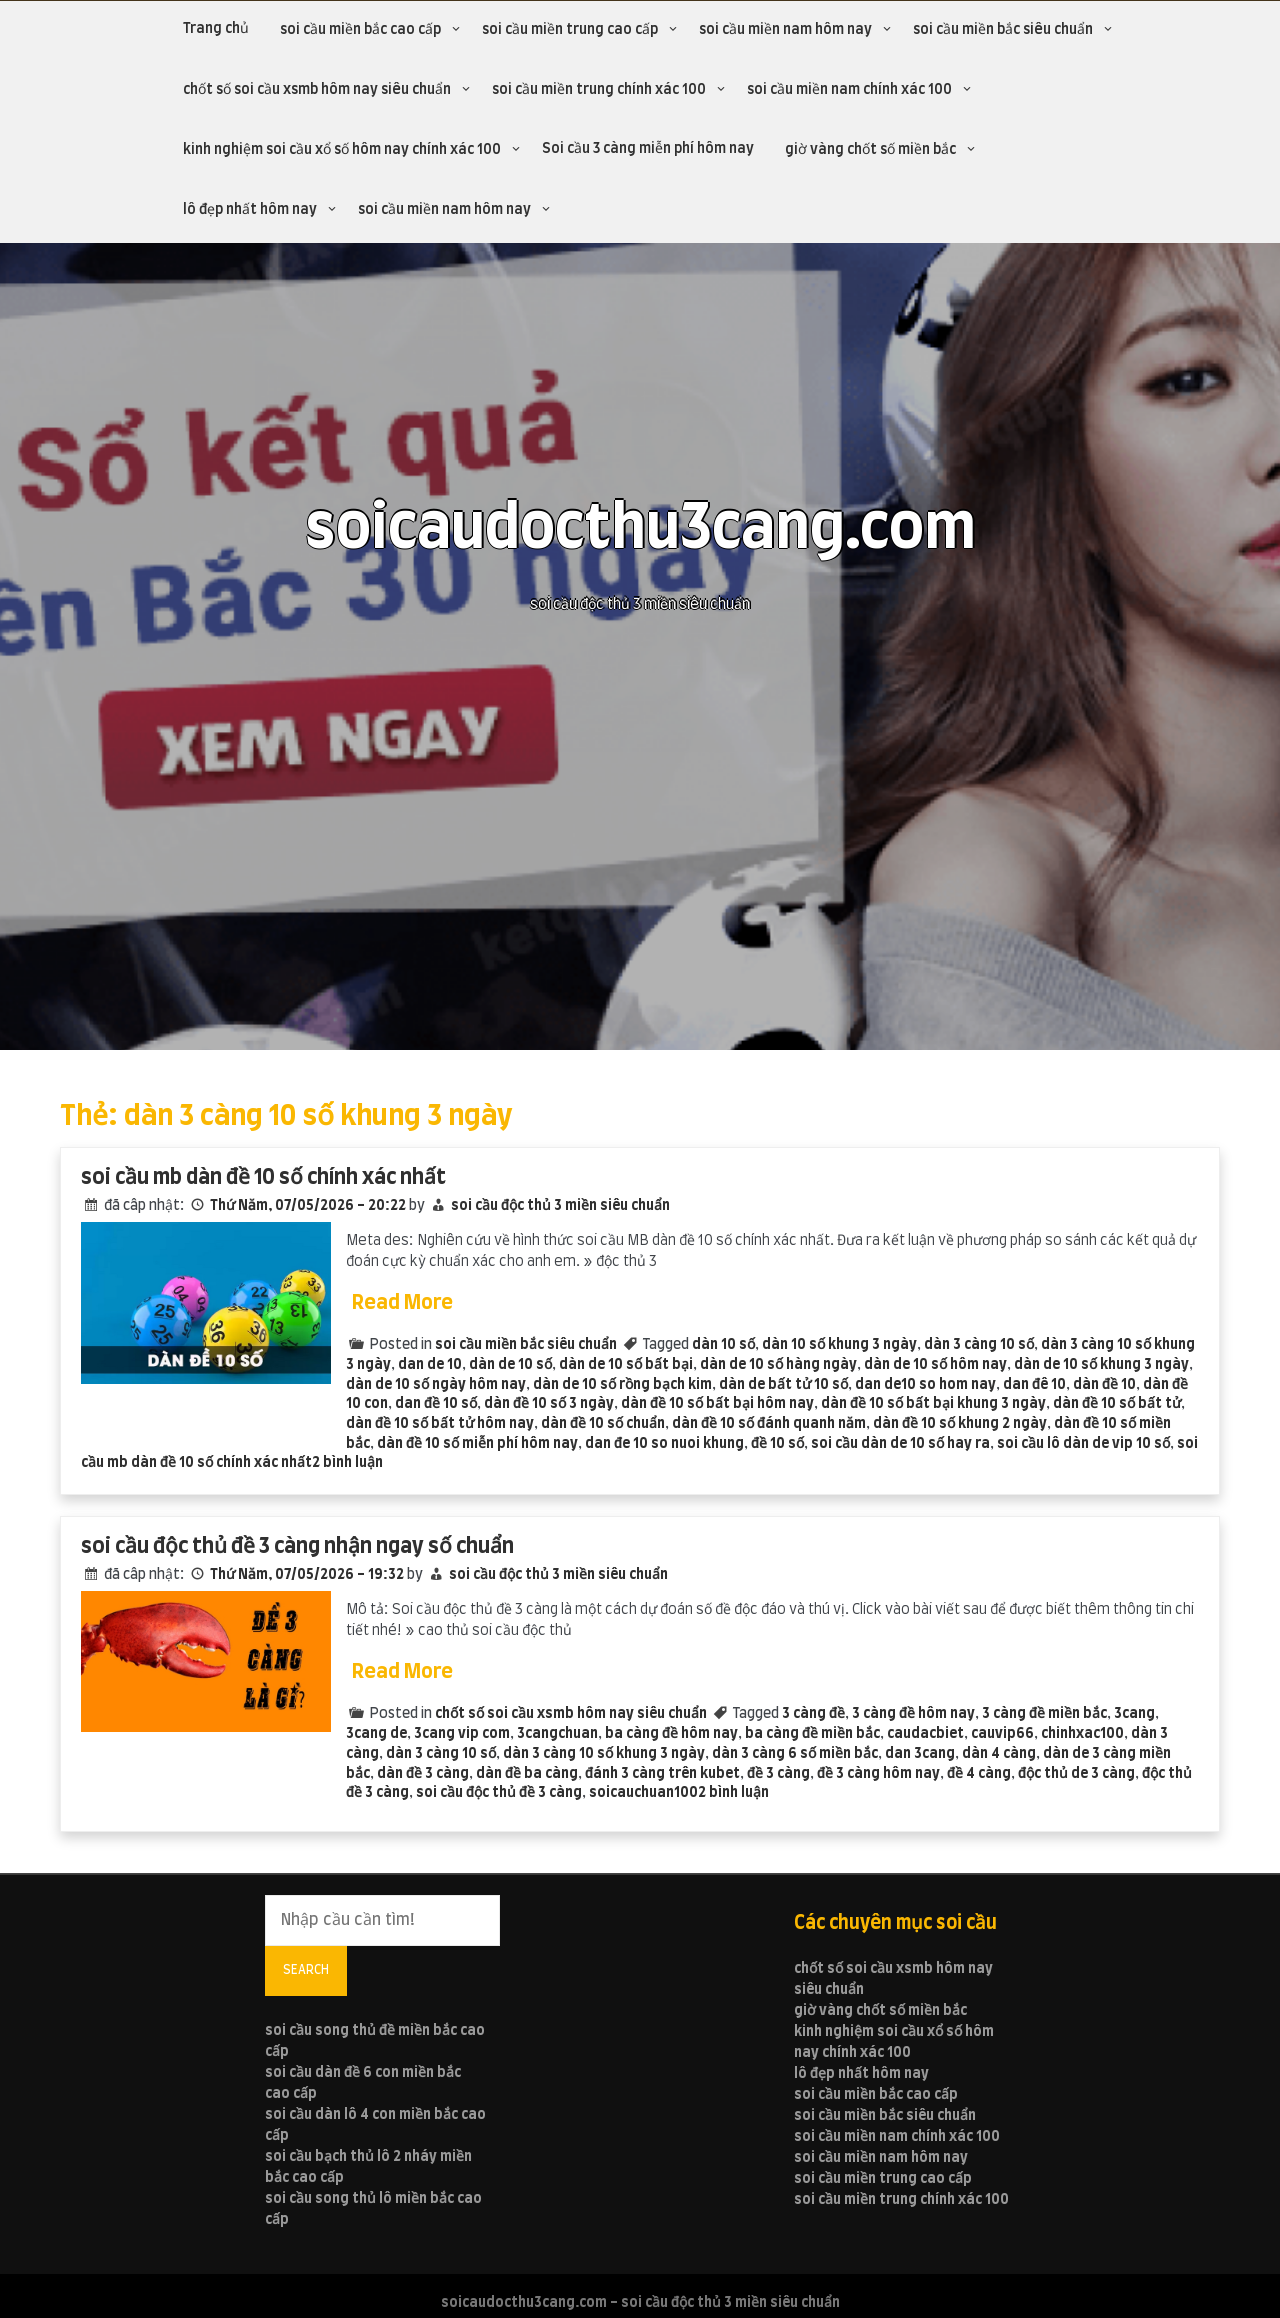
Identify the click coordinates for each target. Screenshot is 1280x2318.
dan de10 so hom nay (925, 1385)
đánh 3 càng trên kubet (662, 1774)
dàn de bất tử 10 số (783, 1385)
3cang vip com (462, 1734)
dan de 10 (430, 1365)
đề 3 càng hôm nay (878, 1774)
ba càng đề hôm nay (671, 1734)
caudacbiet (925, 1734)
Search (306, 1970)
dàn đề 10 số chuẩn (603, 1424)
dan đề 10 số (436, 1404)
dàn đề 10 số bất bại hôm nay (717, 1404)
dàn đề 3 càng (423, 1774)
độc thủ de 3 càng (1076, 1774)
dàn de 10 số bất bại (626, 1365)
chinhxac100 (1082, 1734)
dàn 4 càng (999, 1754)
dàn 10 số (723, 1345)
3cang (1134, 1714)
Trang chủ (216, 29)
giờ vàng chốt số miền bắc (870, 150)
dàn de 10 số (510, 1365)
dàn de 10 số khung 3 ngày (1101, 1365)
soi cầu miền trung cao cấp (570, 30)
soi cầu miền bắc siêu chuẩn (1003, 30)
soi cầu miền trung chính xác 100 (599, 90)
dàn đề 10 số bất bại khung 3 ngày (933, 1404)
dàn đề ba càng (527, 1774)
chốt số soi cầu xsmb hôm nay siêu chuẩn (317, 90)
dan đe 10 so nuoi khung (664, 1444)
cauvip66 (1002, 1734)
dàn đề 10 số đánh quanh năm (769, 1424)
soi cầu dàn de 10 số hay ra (900, 1444)
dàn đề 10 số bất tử (1117, 1404)
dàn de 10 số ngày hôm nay (436, 1385)
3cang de (376, 1734)
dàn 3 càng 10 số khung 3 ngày (604, 1754)
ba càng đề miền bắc (812, 1734)
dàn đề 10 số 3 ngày (549, 1404)
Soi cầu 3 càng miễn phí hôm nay (648, 149)
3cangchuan (557, 1734)
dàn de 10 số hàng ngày (778, 1365)
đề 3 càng (778, 1774)
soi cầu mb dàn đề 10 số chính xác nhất (263, 1177)
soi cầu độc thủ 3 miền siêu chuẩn (560, 1206)
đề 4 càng (979, 1774)
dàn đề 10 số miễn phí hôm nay (477, 1444)
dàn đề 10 (1104, 1385)
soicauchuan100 (643, 1793)
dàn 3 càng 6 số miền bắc (795, 1754)
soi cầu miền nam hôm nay (785, 30)
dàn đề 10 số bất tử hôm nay (440, 1424)
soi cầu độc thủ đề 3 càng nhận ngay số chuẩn (297, 1546)
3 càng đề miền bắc (1044, 1714)
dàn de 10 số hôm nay (935, 1365)
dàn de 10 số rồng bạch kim (622, 1385)
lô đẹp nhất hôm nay (250, 210)
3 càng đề (813, 1714)
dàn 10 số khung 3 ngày (839, 1345)
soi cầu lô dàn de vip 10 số (1083, 1444)
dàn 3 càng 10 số (979, 1345)
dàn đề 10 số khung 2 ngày (960, 1424)
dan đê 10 (1034, 1385)
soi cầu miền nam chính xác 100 (849, 90)
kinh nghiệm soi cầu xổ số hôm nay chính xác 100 (342, 150)
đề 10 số (777, 1444)
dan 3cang (920, 1754)
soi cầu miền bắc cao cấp (360, 30)
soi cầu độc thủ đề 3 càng (499, 1793)
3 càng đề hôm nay (913, 1714)
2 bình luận (347, 1463)
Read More (402, 1303)
